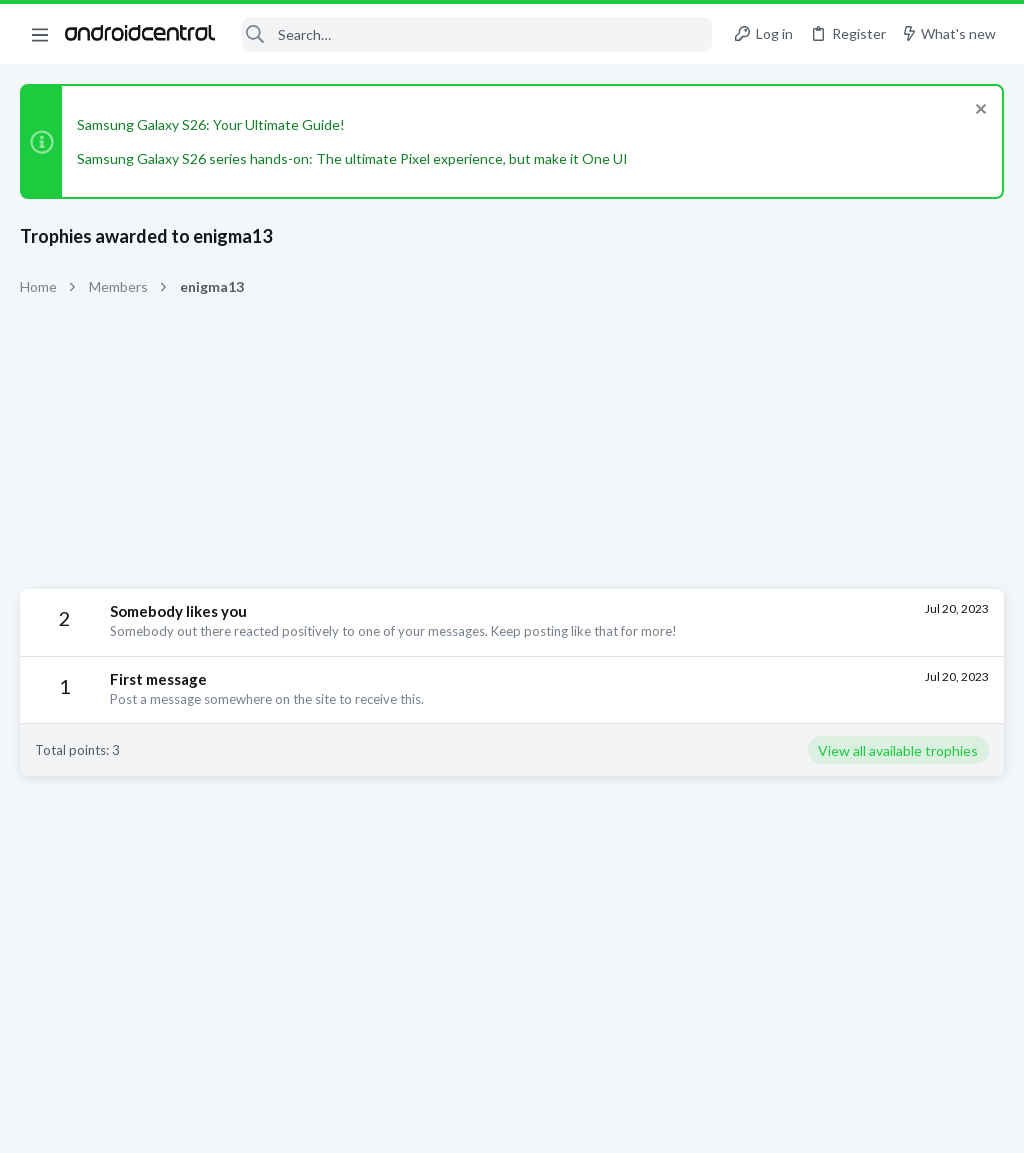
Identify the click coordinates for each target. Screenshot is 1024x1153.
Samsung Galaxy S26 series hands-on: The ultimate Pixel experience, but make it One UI (352, 158)
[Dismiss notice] (978, 111)
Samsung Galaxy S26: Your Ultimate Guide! (211, 124)
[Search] (477, 34)
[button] (40, 34)
